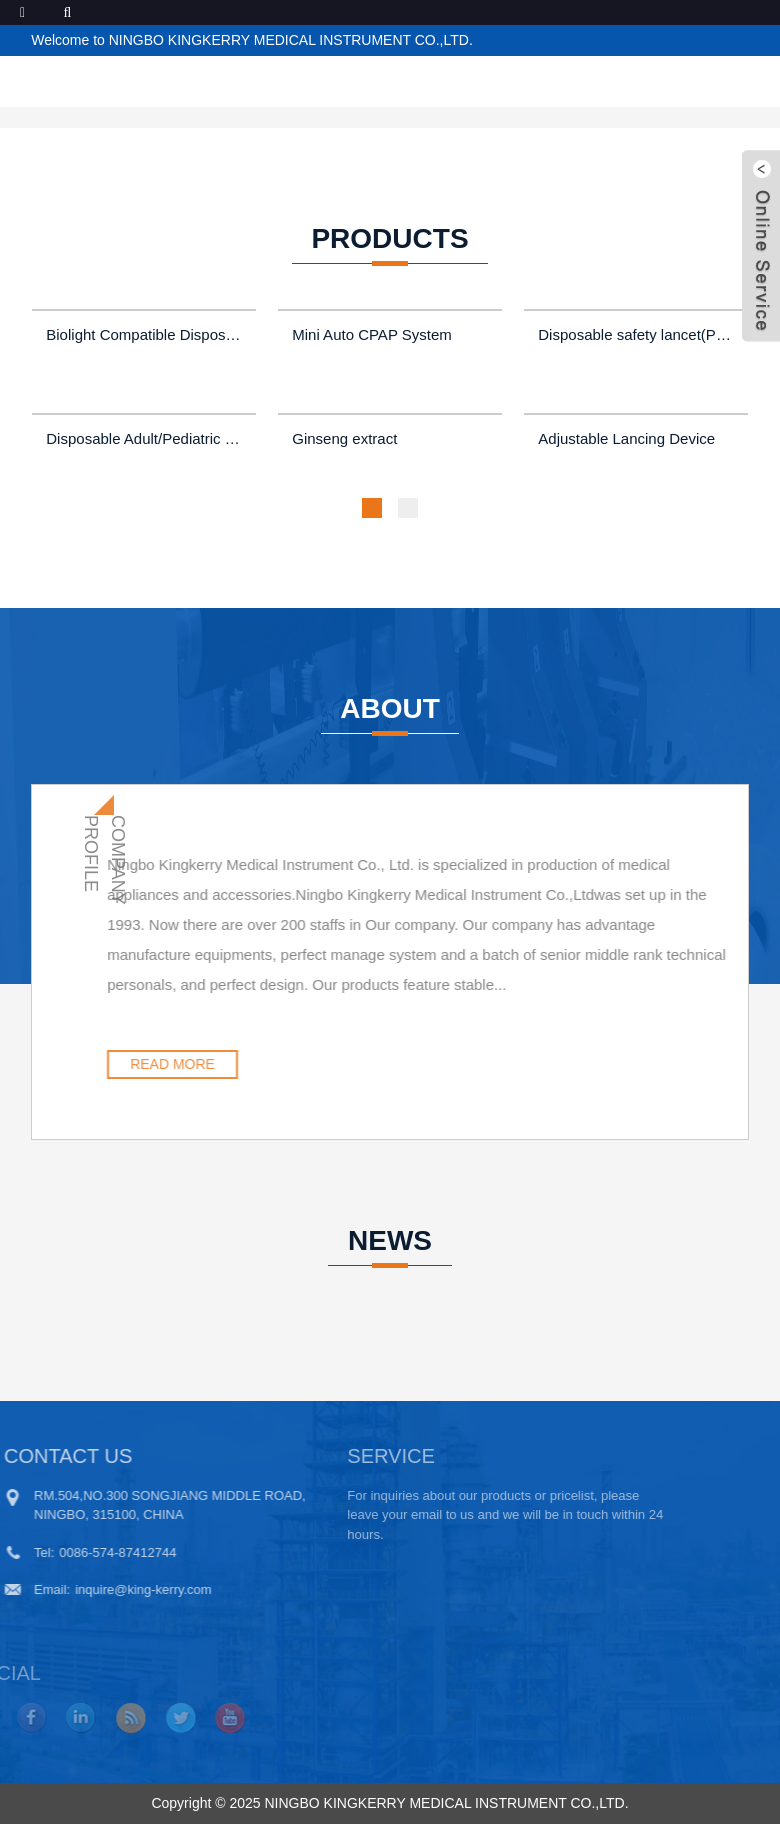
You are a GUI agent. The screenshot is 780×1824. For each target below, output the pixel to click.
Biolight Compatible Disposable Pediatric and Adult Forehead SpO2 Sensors (146, 334)
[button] (372, 508)
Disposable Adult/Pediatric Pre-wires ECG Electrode (146, 438)
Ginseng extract (344, 438)
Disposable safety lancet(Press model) (638, 334)
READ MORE (251, 1064)
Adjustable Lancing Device (626, 438)
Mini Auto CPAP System (372, 334)
